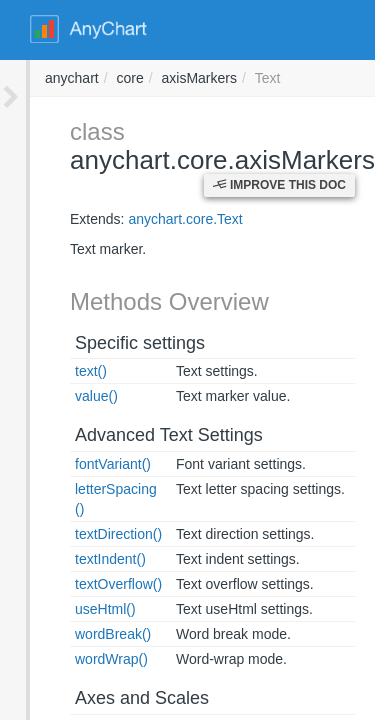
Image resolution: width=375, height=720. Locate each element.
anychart (342, 78)
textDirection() (88, 514)
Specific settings (110, 343)
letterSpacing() (90, 489)
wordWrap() (81, 639)
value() (66, 396)
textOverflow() (88, 564)
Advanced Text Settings (139, 435)
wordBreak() (83, 614)
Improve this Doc (279, 185)
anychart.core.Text (155, 219)
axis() (62, 707)
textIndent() (80, 539)
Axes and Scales (112, 678)
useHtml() (75, 589)
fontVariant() (83, 464)
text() (61, 371)
